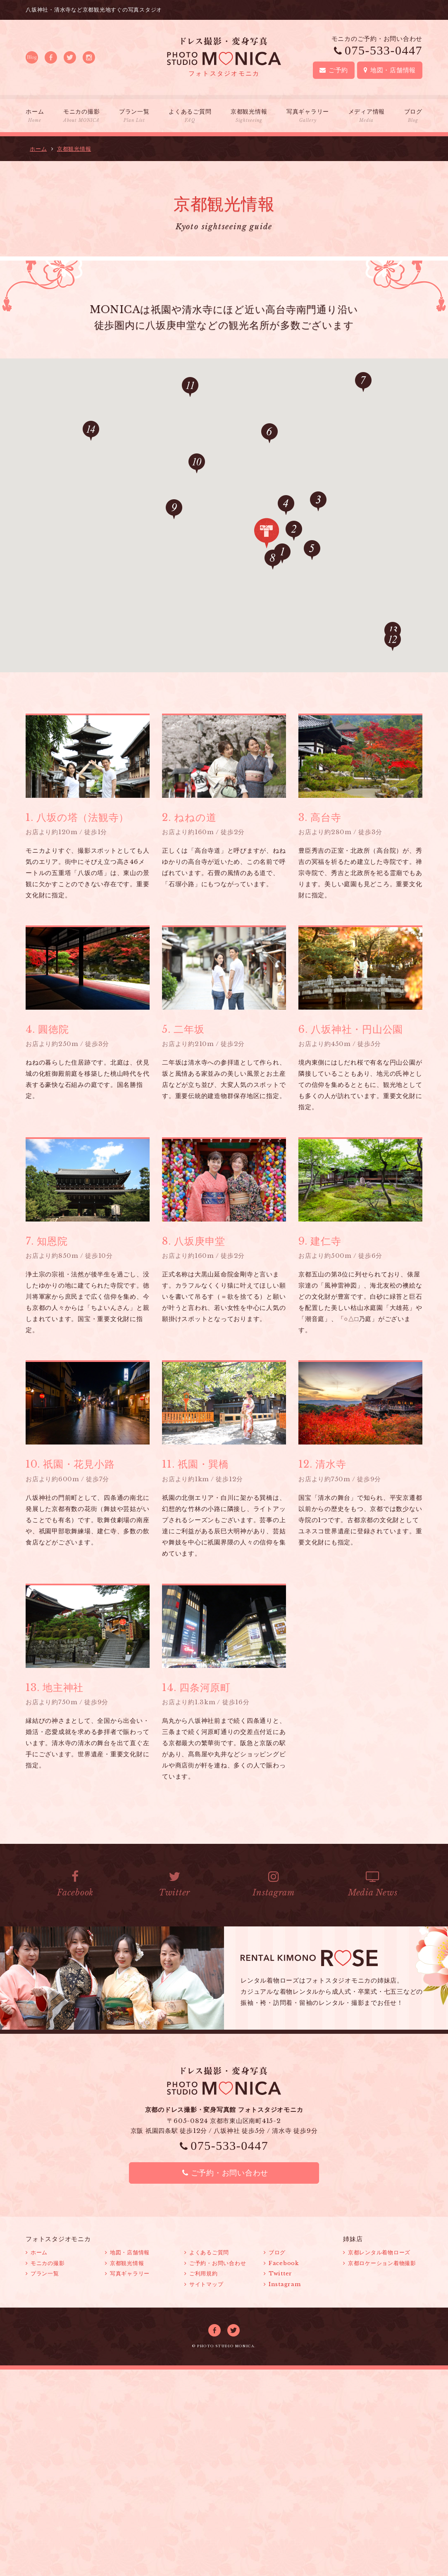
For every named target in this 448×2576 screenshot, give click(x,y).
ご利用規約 (201, 2273)
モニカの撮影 (81, 116)
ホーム (35, 116)
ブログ (413, 116)
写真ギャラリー (307, 116)
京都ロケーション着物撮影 (379, 2263)
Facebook (75, 1884)
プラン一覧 (134, 116)
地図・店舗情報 (127, 2252)
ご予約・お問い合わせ (224, 2173)
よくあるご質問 (190, 116)
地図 (390, 70)
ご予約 (333, 70)
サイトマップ (203, 2284)
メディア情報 (366, 116)
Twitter (174, 1884)
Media (372, 1884)
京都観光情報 (249, 116)
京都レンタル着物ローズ (376, 2252)
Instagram (273, 1884)
